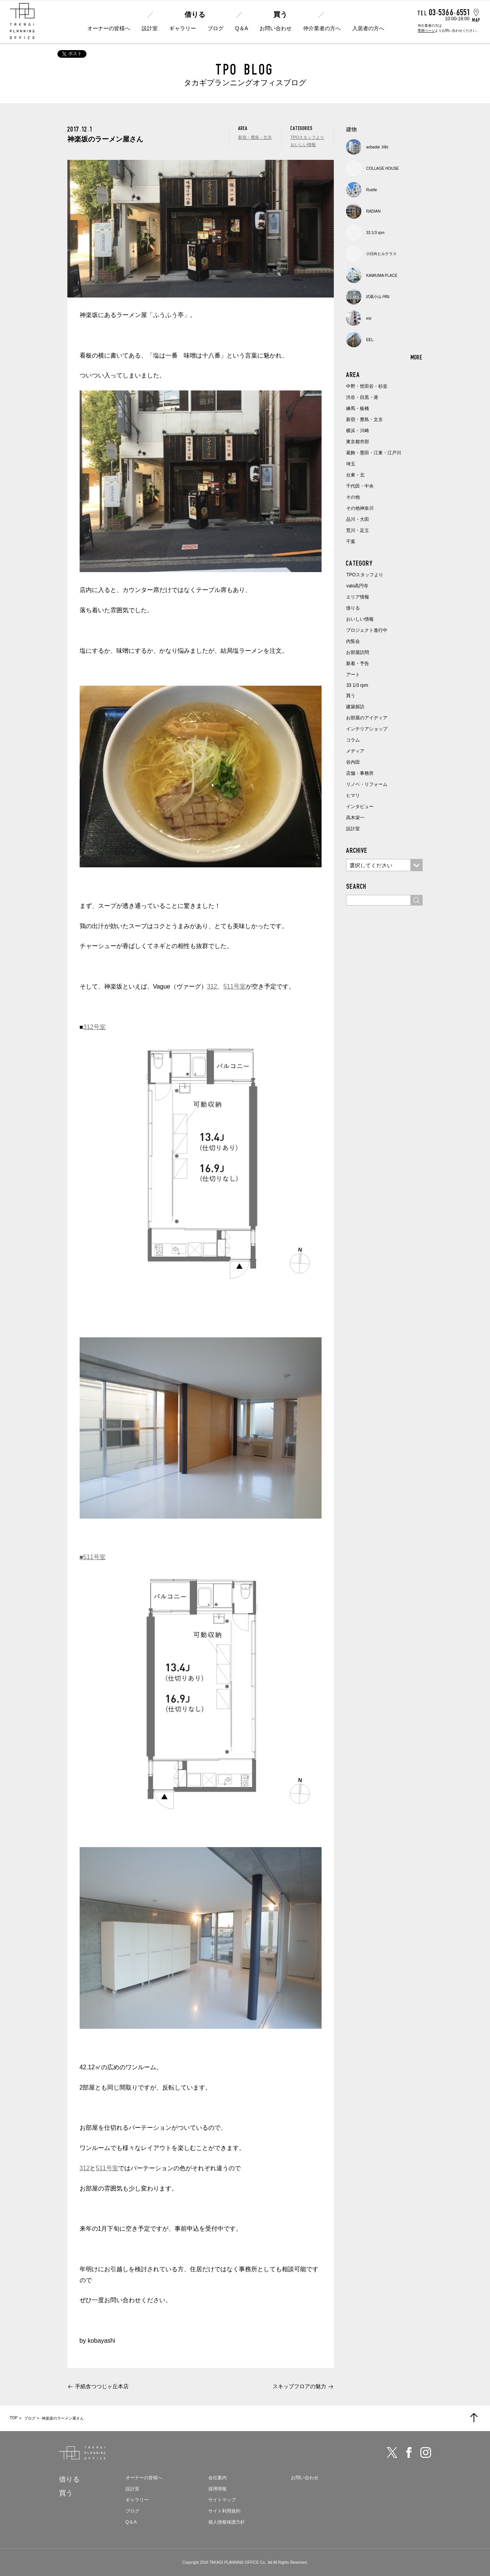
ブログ (215, 28)
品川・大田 (357, 519)
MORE (417, 357)
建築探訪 (355, 706)
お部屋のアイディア (366, 717)
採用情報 (217, 2488)
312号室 (94, 1027)
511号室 (234, 986)
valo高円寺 (357, 586)
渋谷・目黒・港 (362, 397)
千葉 (350, 541)
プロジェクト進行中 (366, 630)
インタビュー (360, 806)
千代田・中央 (360, 486)
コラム (353, 740)
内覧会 (353, 641)
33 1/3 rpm (357, 685)
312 (212, 986)
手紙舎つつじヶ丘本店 (102, 2386)
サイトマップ (222, 2500)
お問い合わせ (276, 28)
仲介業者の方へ (322, 28)
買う (280, 14)
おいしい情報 (303, 144)
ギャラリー (182, 28)
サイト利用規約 (224, 2511)
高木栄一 (355, 817)
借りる (195, 14)
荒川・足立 (357, 530)
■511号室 (93, 1557)
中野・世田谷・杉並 (366, 386)
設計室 (150, 28)
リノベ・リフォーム (366, 784)
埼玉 (350, 464)
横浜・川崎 (357, 430)
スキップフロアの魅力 (299, 2386)
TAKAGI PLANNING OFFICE (234, 2562)
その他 (353, 497)
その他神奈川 (360, 508)
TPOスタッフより (308, 137)
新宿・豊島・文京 (255, 137)
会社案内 (217, 2477)
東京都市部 (357, 441)
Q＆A (241, 28)
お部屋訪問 (357, 652)
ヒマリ (353, 795)
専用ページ (426, 31)
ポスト (72, 53)
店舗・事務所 (360, 773)
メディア (355, 751)
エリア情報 (357, 597)
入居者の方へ (368, 28)
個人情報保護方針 (226, 2522)
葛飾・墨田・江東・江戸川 (373, 452)
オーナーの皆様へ (108, 28)
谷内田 (353, 762)
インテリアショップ (366, 729)
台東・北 (355, 475)
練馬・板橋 (357, 408)
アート (353, 674)
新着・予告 (357, 663)
